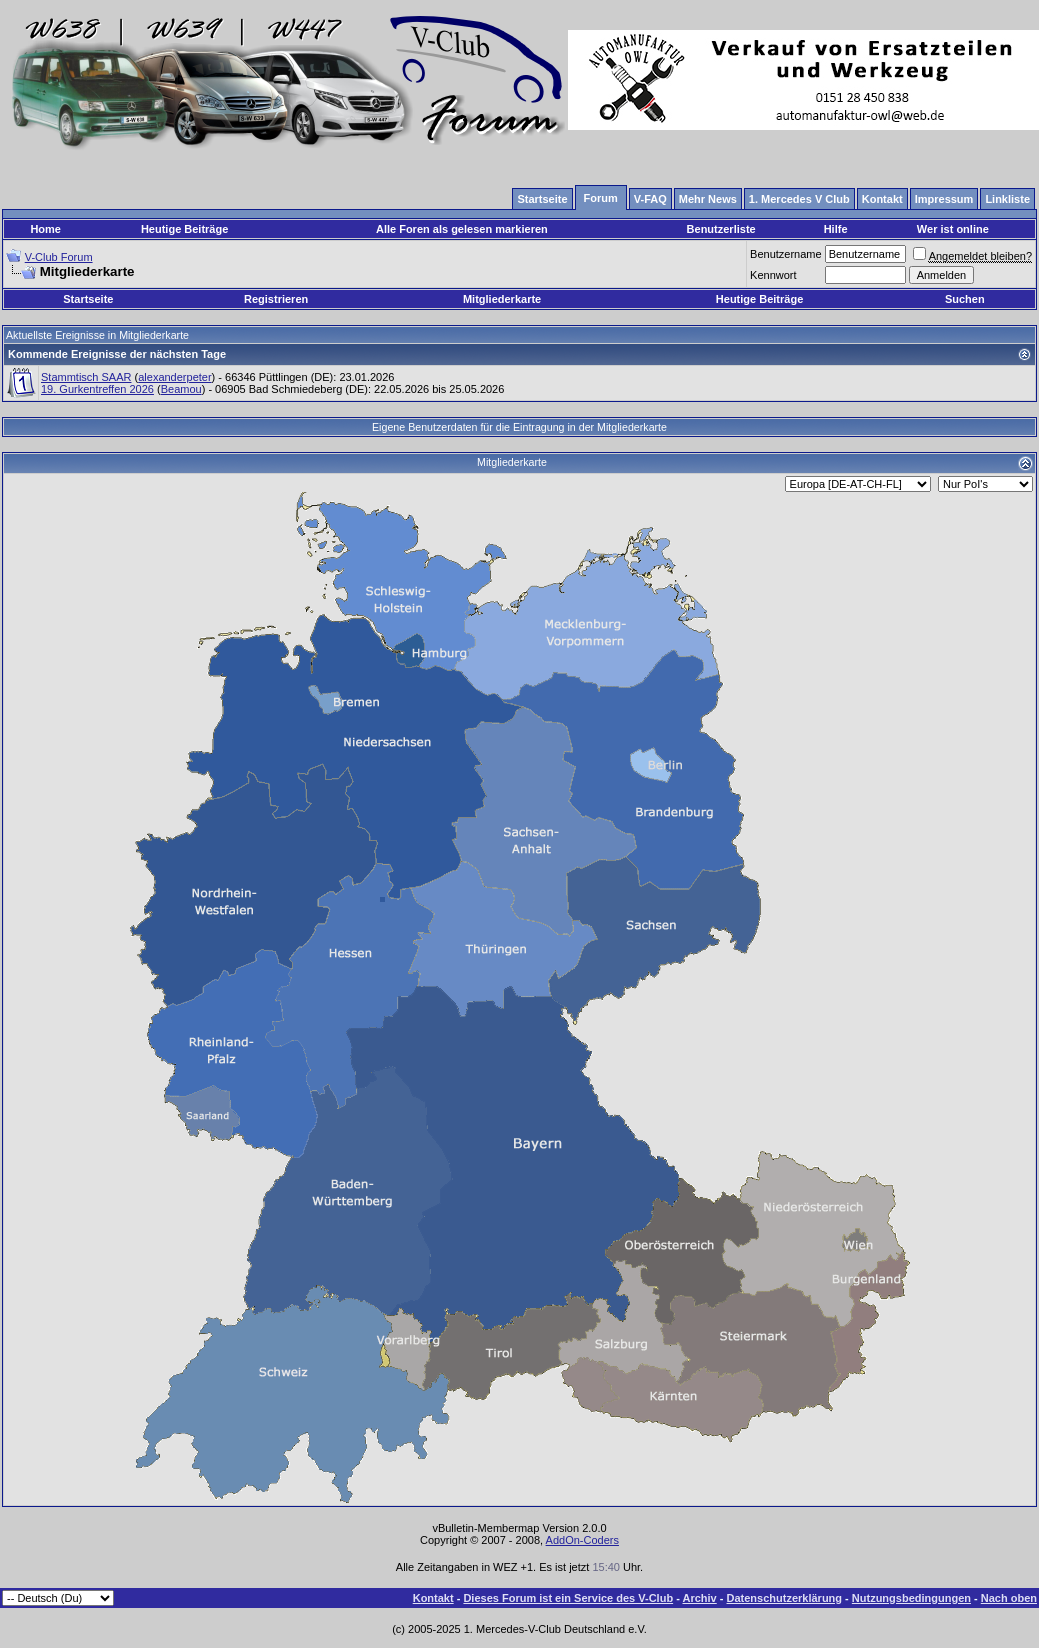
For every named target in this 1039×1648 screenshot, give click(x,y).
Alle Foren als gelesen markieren (462, 229)
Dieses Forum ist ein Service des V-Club (568, 1598)
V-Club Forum (59, 257)
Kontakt (433, 1598)
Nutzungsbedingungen (911, 1598)
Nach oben (1009, 1598)
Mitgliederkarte (502, 299)
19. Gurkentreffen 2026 (97, 389)
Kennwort (773, 275)
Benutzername (786, 254)
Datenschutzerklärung (785, 1598)
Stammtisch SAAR (86, 377)
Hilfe (836, 229)
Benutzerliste (721, 229)
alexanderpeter (174, 377)
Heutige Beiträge (184, 229)
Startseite (88, 299)
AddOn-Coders (582, 1540)
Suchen (965, 299)
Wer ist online (953, 229)
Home (45, 229)
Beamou (181, 389)
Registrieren (276, 299)
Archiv (699, 1598)
